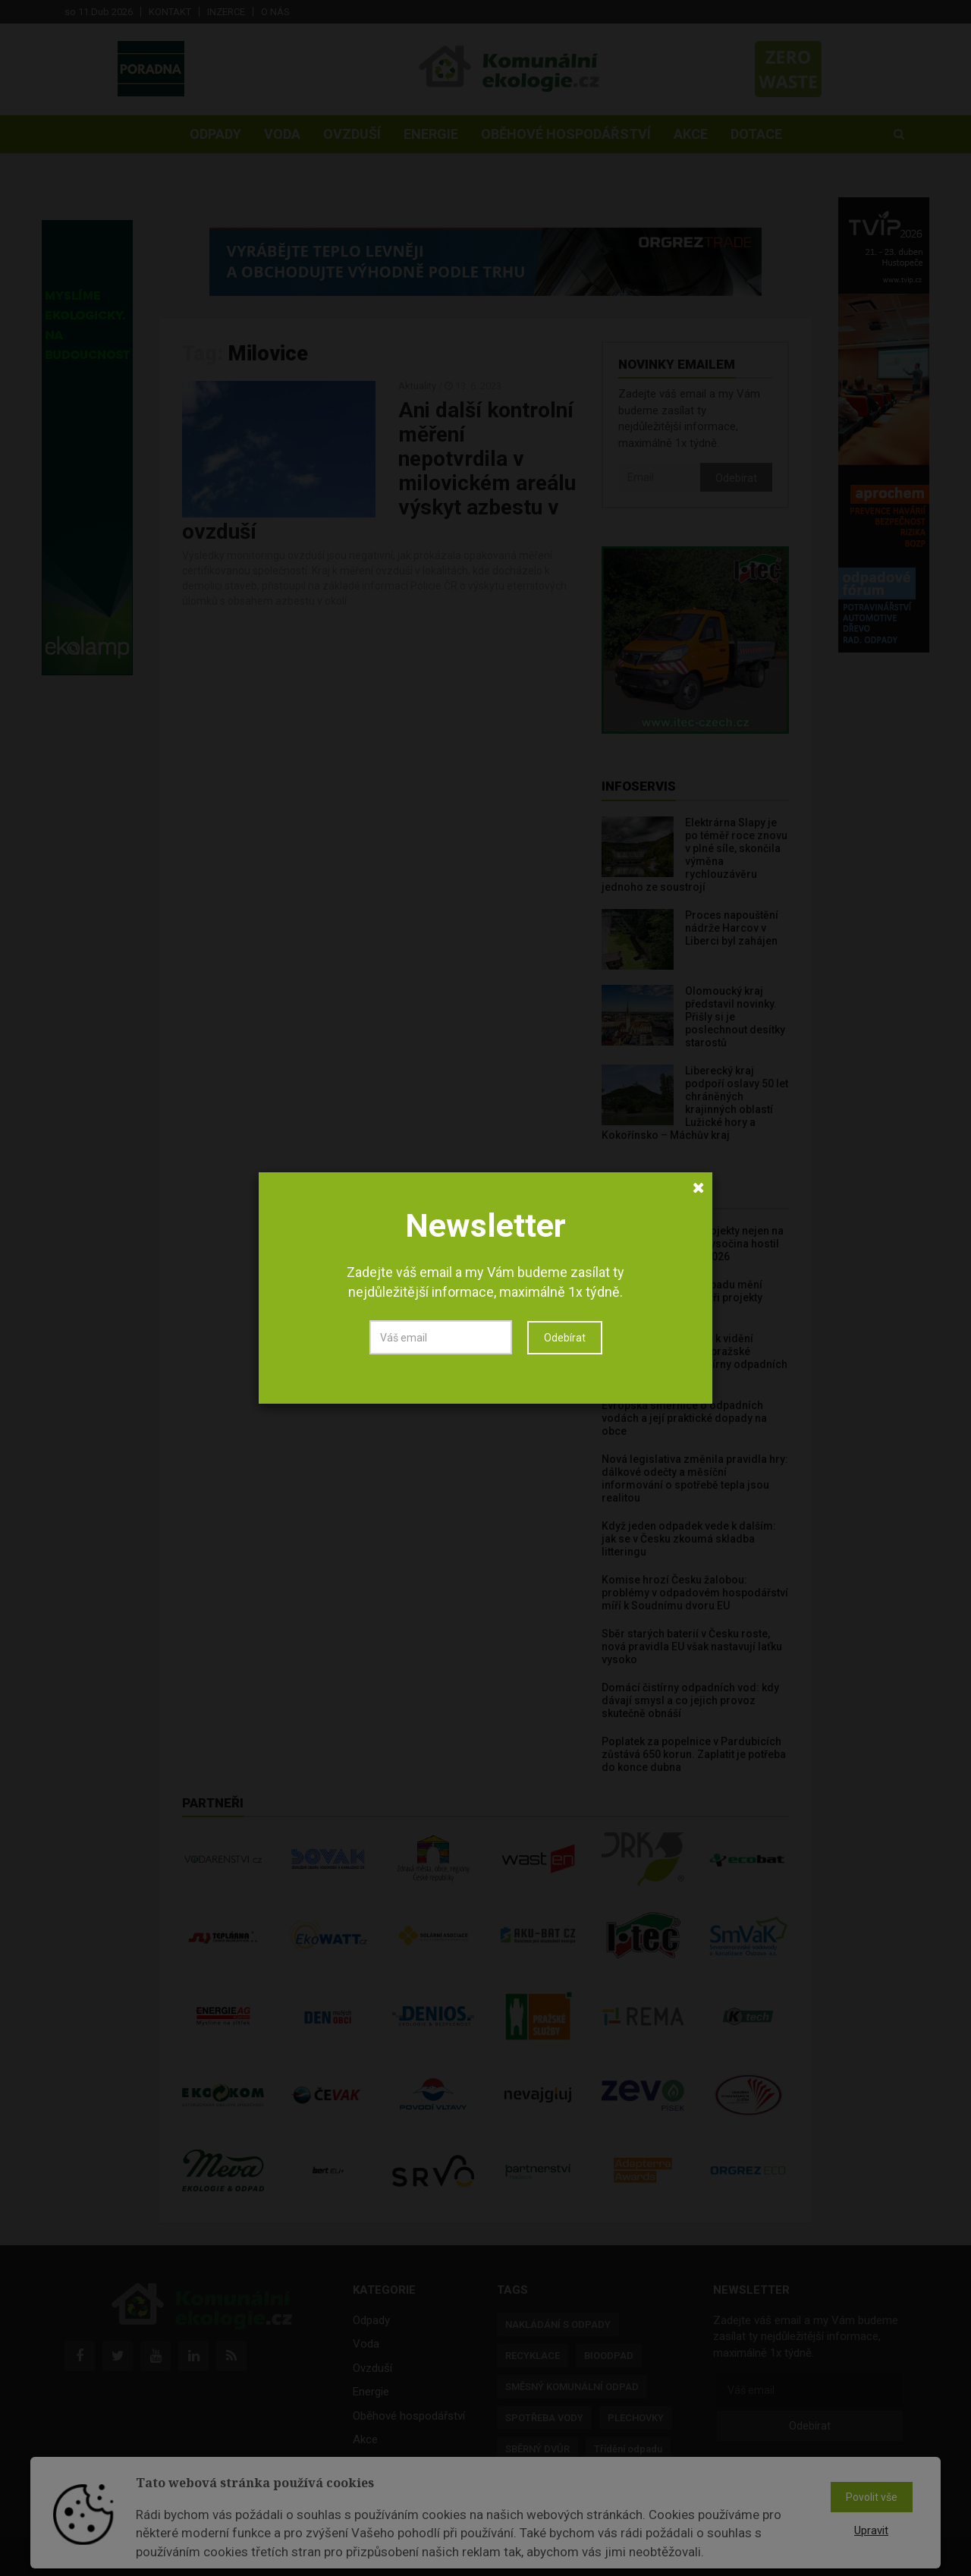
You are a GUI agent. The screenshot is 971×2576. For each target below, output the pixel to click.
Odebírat (565, 1338)
